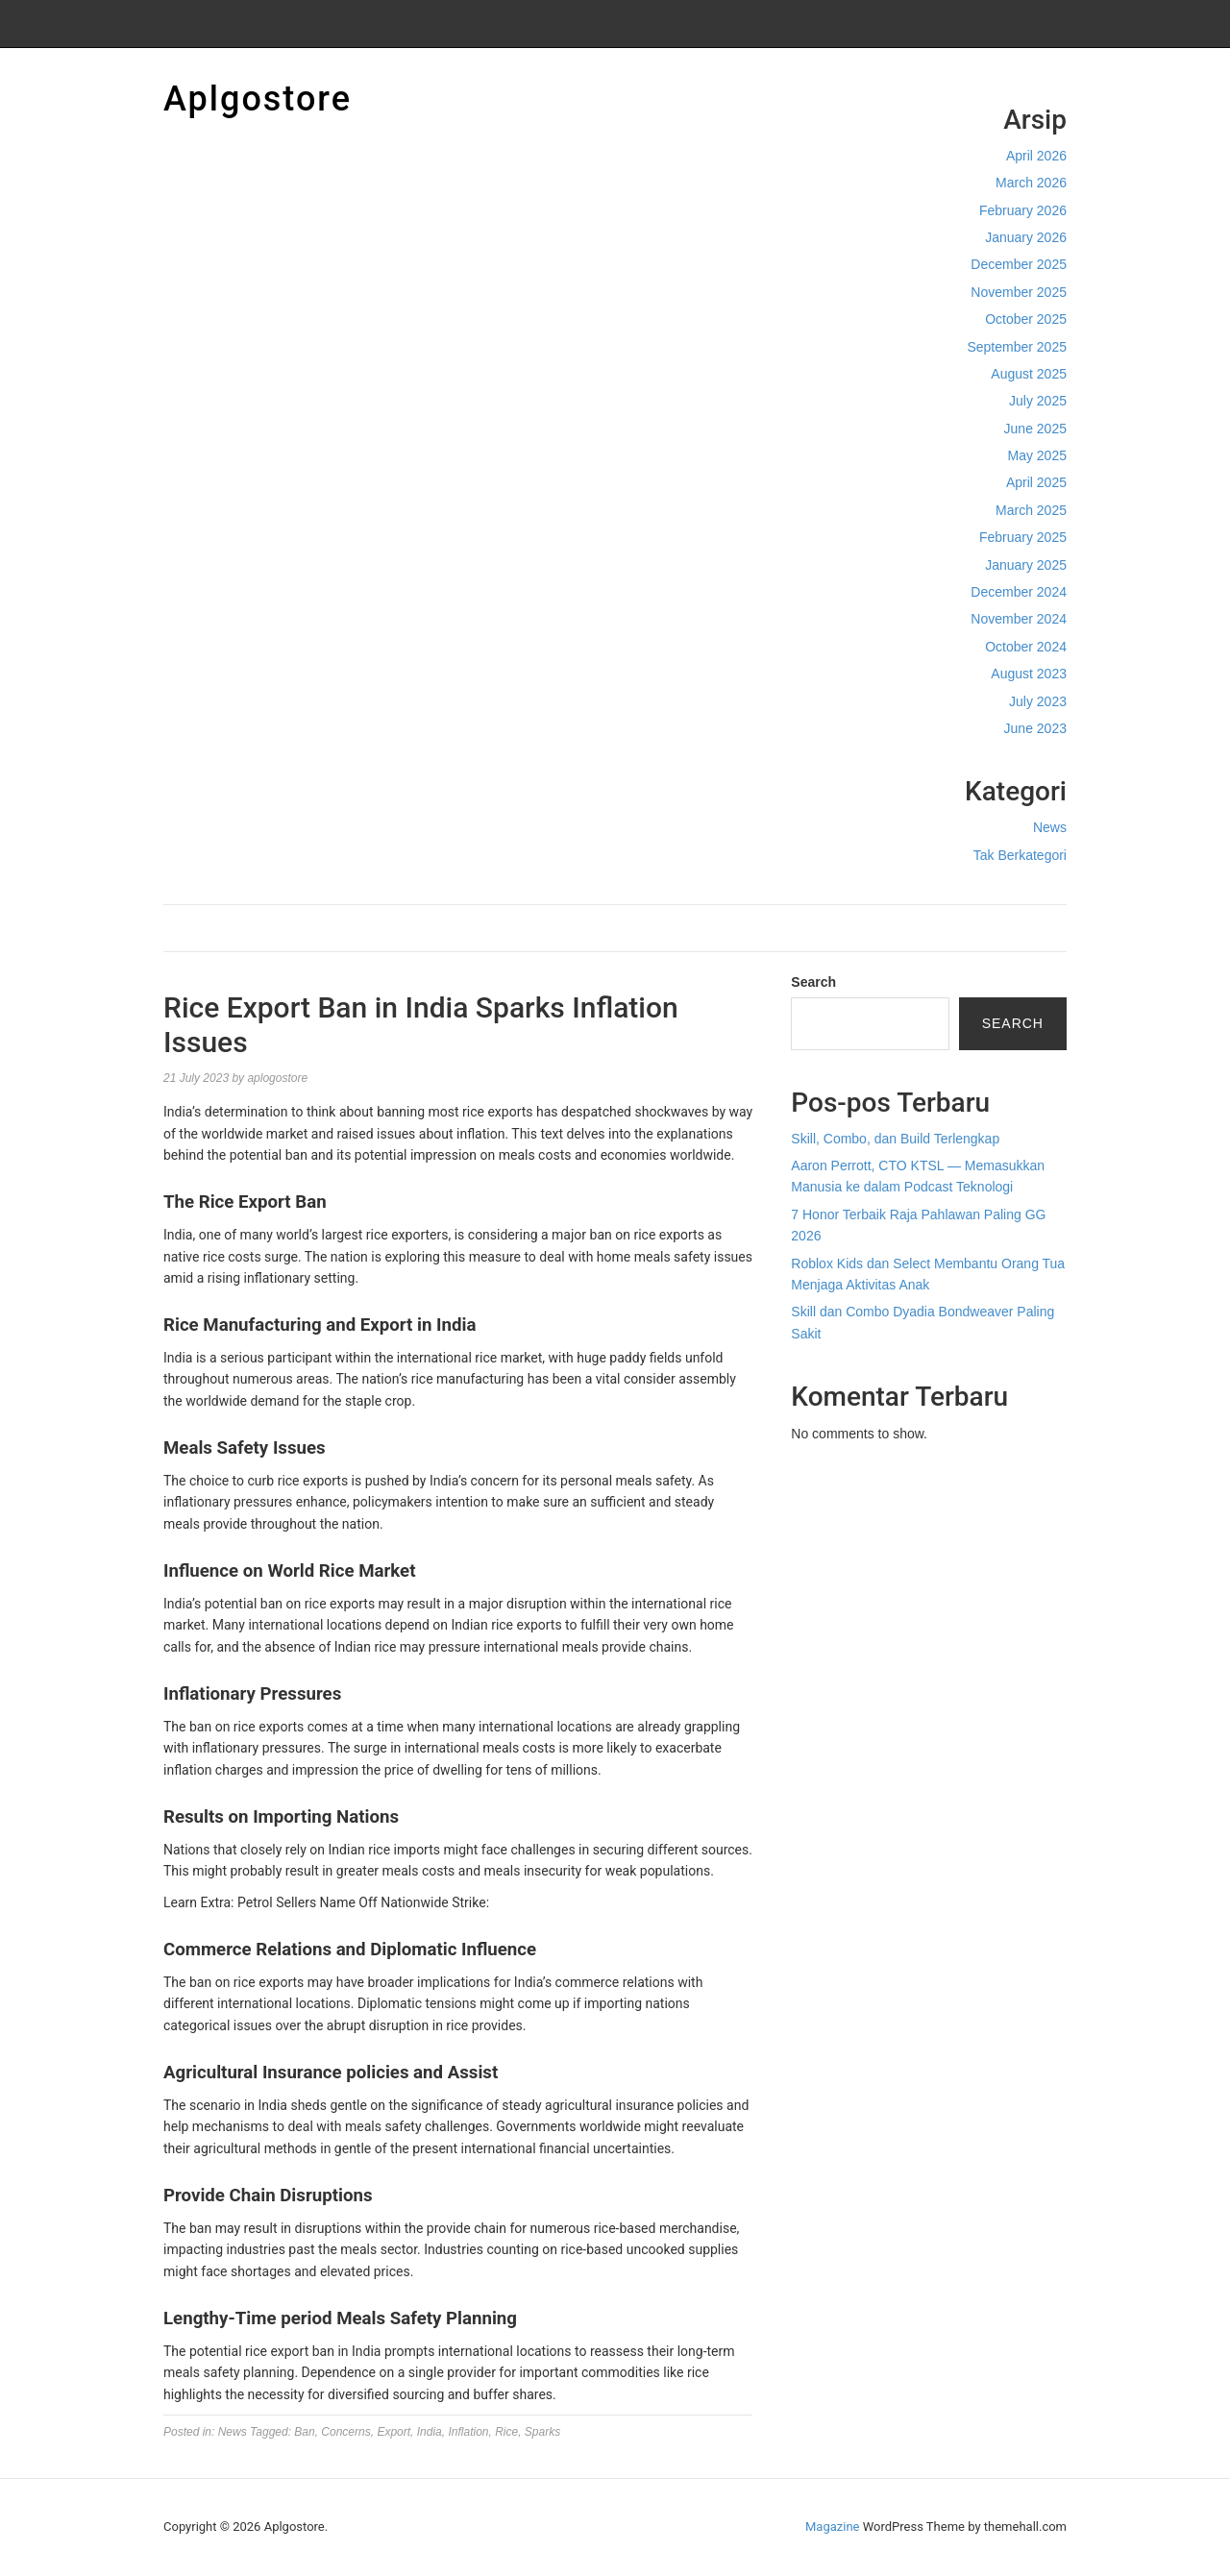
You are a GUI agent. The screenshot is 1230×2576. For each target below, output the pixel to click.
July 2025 (1038, 400)
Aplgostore (257, 99)
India (429, 2432)
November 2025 (1019, 292)
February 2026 (1023, 210)
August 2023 (1029, 673)
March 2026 (1031, 182)
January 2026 (1026, 237)
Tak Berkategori (1020, 855)
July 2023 (1038, 701)
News (1050, 827)
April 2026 (1036, 155)
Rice (506, 2432)
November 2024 (1019, 618)
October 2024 (1026, 646)
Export (393, 2432)
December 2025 (1019, 264)
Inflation (468, 2432)
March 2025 (1031, 510)
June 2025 (1035, 428)
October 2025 (1026, 319)
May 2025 (1037, 455)
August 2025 (1029, 373)
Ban (304, 2432)
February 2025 (1023, 537)
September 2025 (1017, 347)
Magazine (832, 2526)
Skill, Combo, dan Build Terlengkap (895, 1138)
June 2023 (1035, 728)
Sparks (542, 2432)
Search (813, 982)
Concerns (345, 2432)
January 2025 (1026, 565)
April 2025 (1036, 482)
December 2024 (1019, 592)
